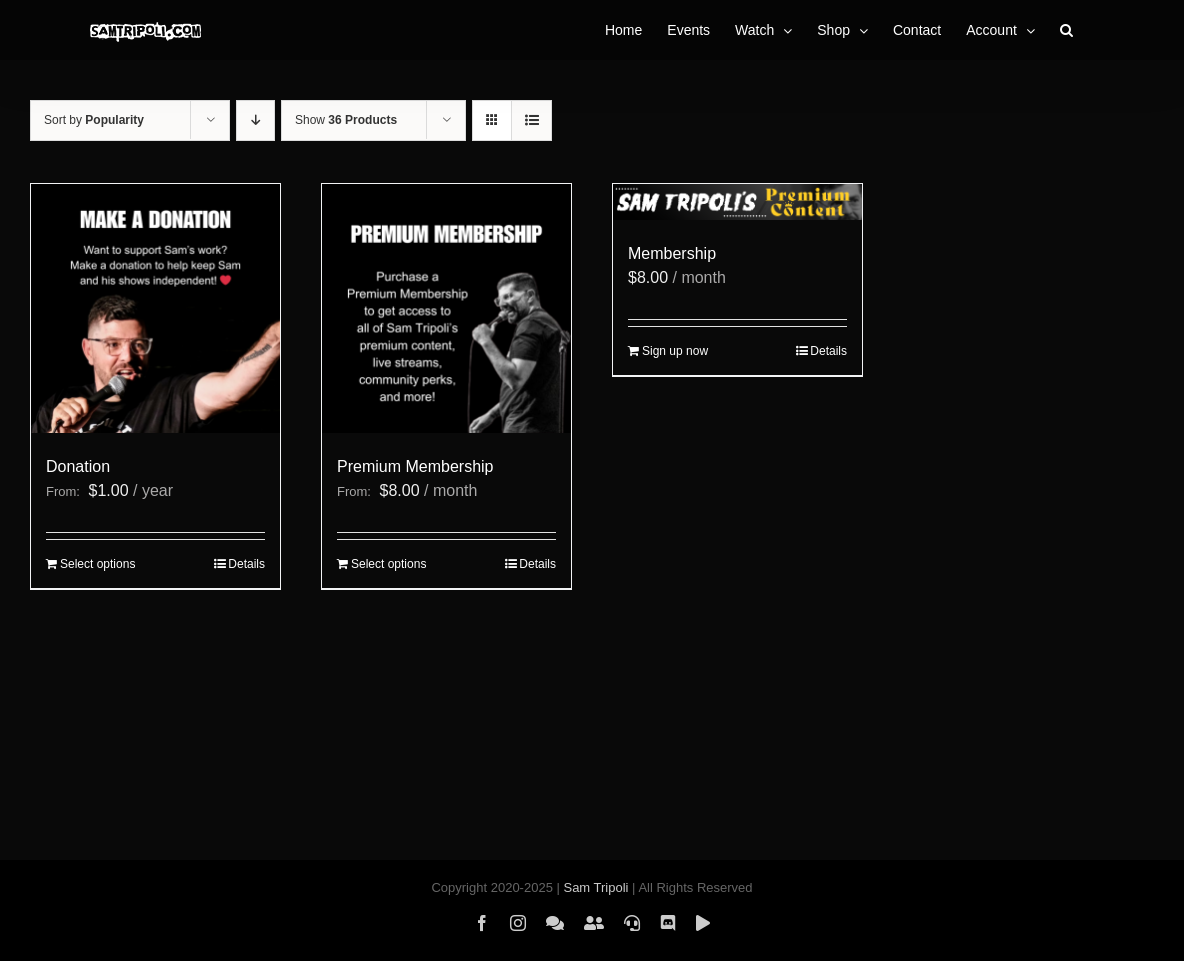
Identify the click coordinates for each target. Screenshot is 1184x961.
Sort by (94, 120)
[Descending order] (255, 120)
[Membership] (737, 202)
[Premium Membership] (446, 308)
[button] (1066, 30)
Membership (672, 253)
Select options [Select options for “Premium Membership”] (388, 564)
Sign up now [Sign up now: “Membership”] (675, 351)
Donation (78, 466)
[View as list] (531, 120)
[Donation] (155, 308)
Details (246, 564)
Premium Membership (415, 466)
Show (346, 120)
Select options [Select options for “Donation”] (97, 564)
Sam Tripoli (595, 887)
